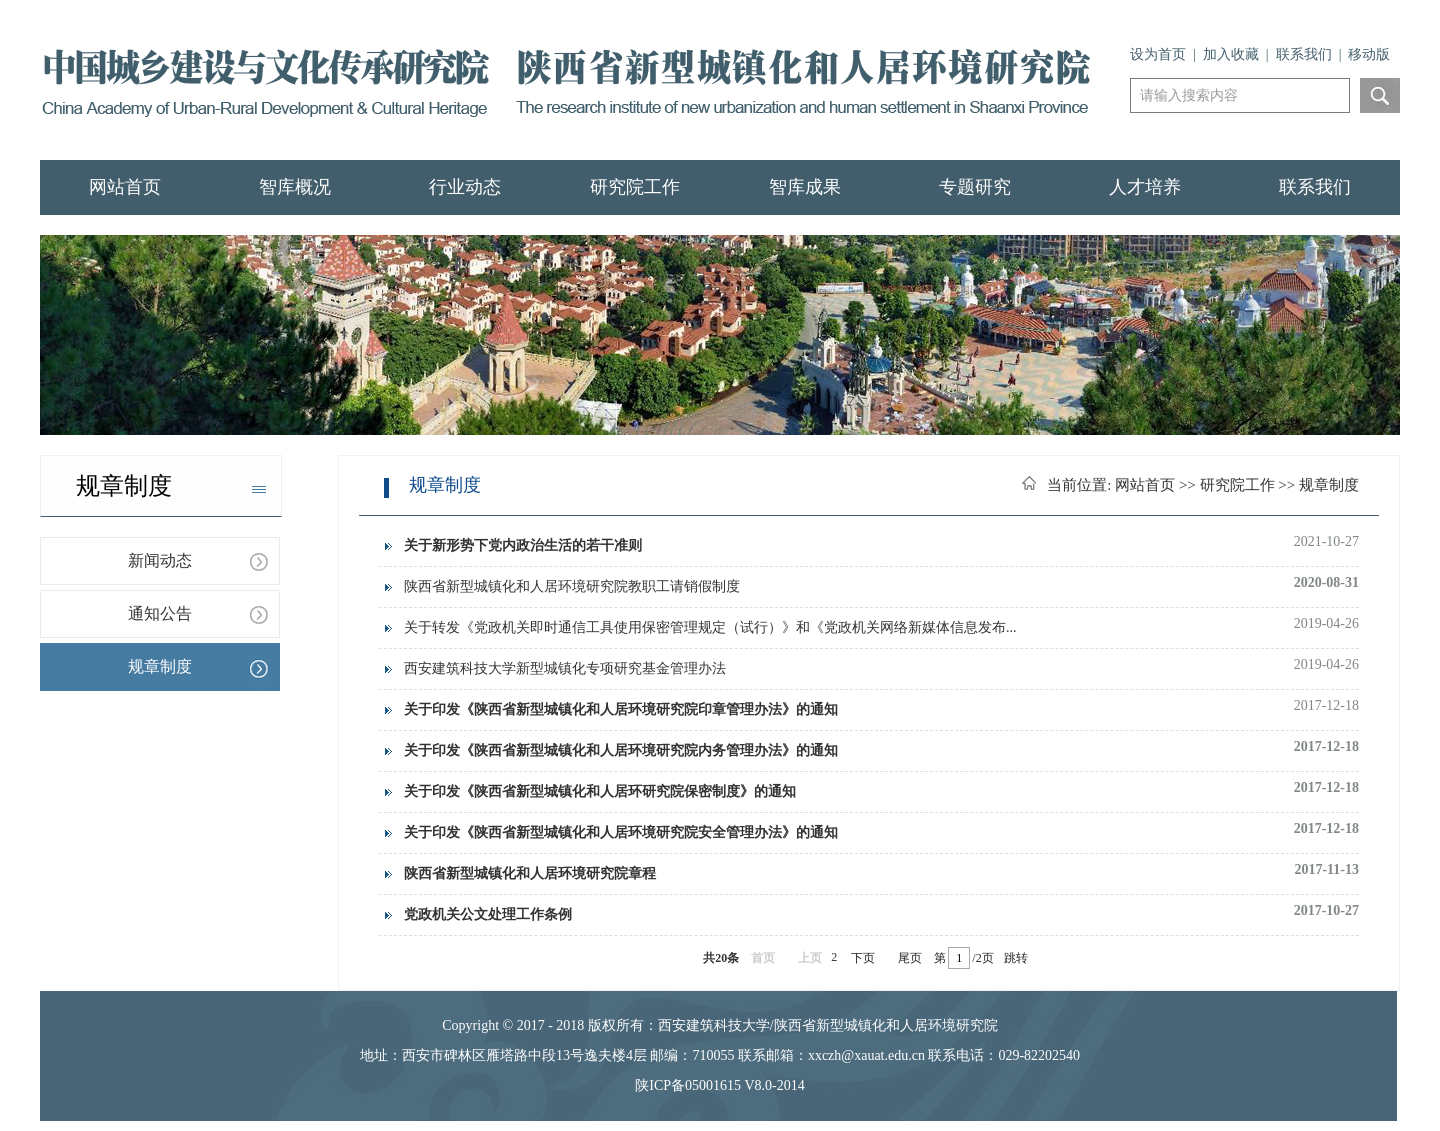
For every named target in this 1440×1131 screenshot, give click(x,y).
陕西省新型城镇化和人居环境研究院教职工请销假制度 (572, 586)
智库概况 (295, 187)
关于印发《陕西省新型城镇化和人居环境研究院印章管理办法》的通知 (621, 709)
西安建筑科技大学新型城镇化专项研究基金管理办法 (565, 668)
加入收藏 (1231, 54)
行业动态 (465, 187)
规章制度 (160, 666)
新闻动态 (160, 560)
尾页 (910, 958)
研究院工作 (635, 187)
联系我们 (1304, 54)
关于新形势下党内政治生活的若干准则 (523, 545)
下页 (863, 958)
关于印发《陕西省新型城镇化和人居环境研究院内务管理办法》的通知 (621, 750)
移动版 (1369, 54)
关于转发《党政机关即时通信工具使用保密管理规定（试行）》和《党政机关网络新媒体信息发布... (710, 627)
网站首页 (125, 187)
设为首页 (1158, 54)
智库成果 (805, 187)
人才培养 (1145, 187)
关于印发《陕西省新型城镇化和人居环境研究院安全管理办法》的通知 (621, 832)
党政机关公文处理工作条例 (488, 914)
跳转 (1016, 958)
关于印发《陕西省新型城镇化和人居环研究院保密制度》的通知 (600, 791)
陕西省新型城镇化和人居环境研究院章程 (530, 873)
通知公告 (160, 613)
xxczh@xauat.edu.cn (866, 1055)
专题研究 (975, 187)
